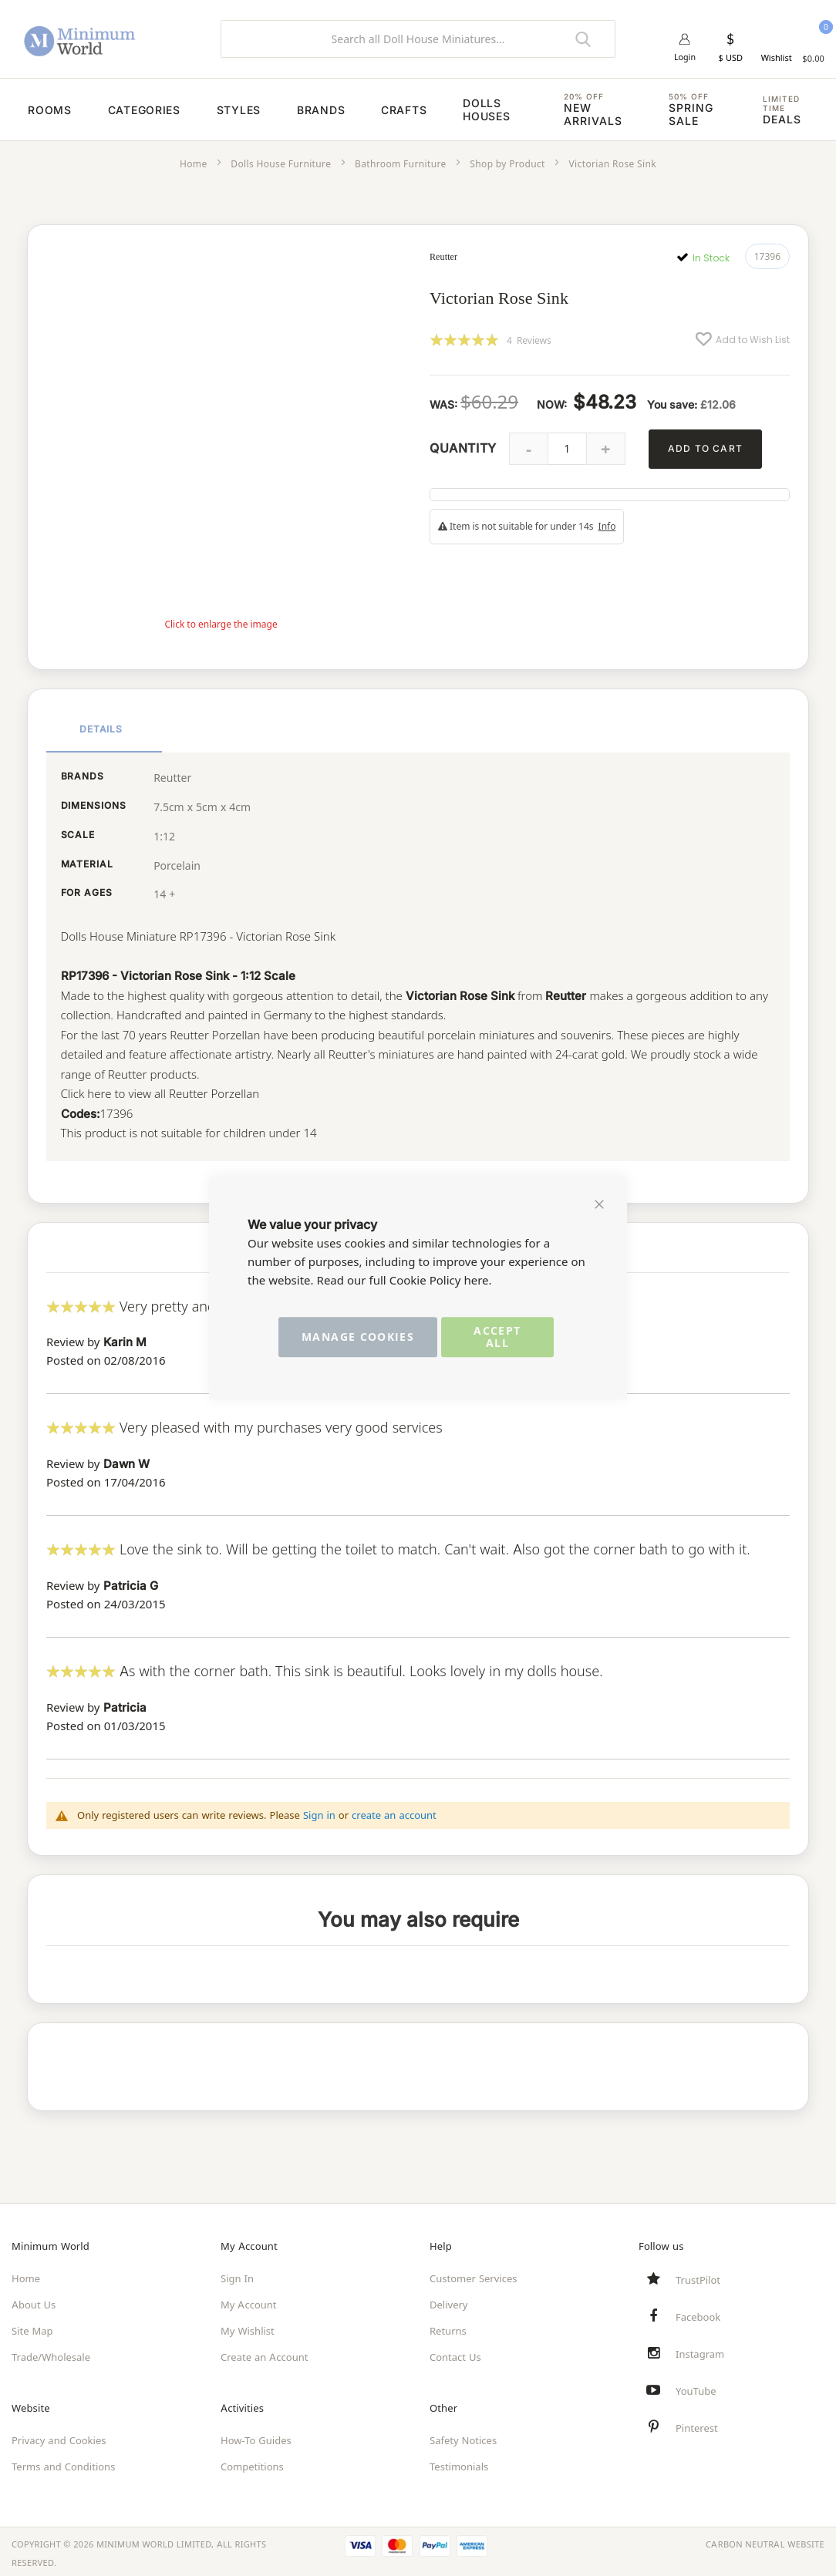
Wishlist (776, 57)
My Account (249, 2301)
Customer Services (473, 2274)
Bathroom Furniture (401, 164)
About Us (34, 2301)
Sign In (237, 2274)
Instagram (700, 2350)
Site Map (32, 2327)
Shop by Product (507, 164)
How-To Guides (256, 2436)
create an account (394, 1810)
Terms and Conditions (63, 2462)
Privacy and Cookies (59, 2436)
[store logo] (104, 38)
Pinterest (697, 2424)
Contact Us (455, 2353)
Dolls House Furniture (281, 164)
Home (193, 164)
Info (607, 526)
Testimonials (459, 2462)
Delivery (448, 2301)
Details (101, 726)
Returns (448, 2327)
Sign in (319, 1810)
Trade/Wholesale (51, 2353)
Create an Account (264, 2353)
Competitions (252, 2462)
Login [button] (685, 57)
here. (477, 1280)
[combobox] (418, 39)
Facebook (698, 2313)
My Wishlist (248, 2327)
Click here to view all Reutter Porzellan (161, 1091)
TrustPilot (698, 2276)
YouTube (696, 2387)
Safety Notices (463, 2436)
